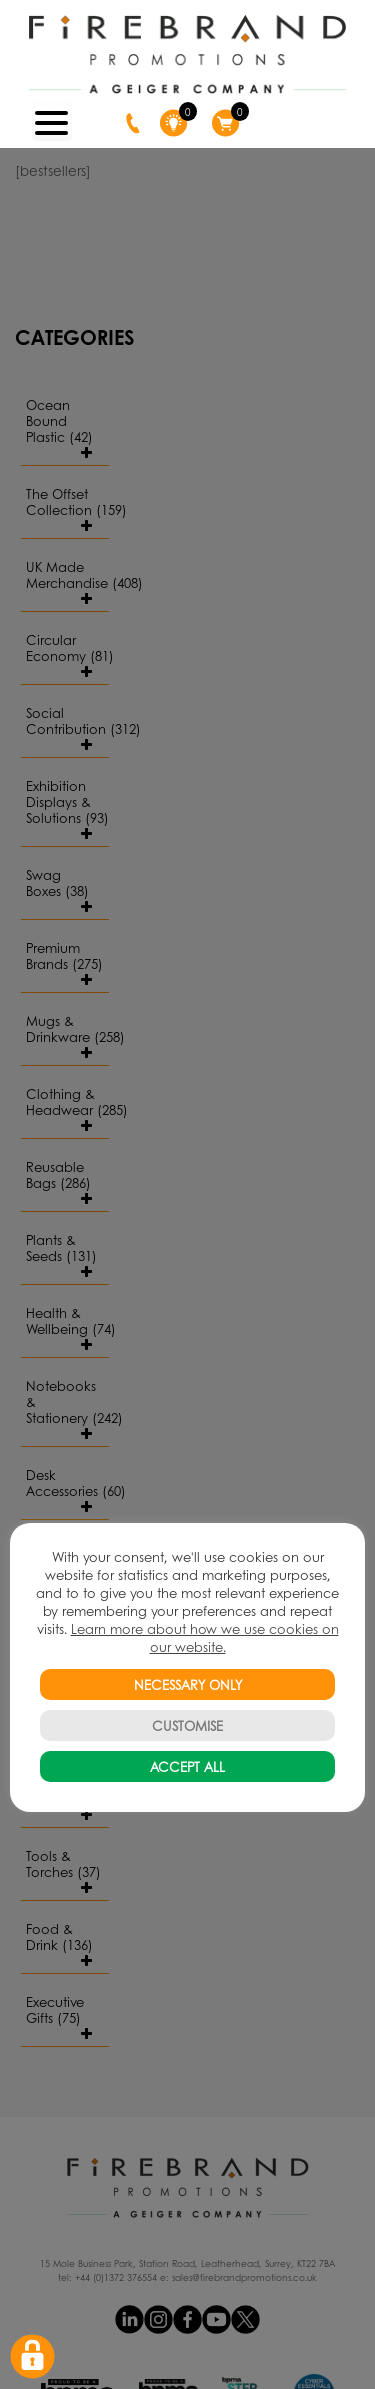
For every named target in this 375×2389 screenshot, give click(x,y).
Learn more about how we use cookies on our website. (205, 1637)
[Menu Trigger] (52, 121)
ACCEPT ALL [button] (187, 1766)
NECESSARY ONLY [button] (188, 1684)
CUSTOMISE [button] (187, 1725)
